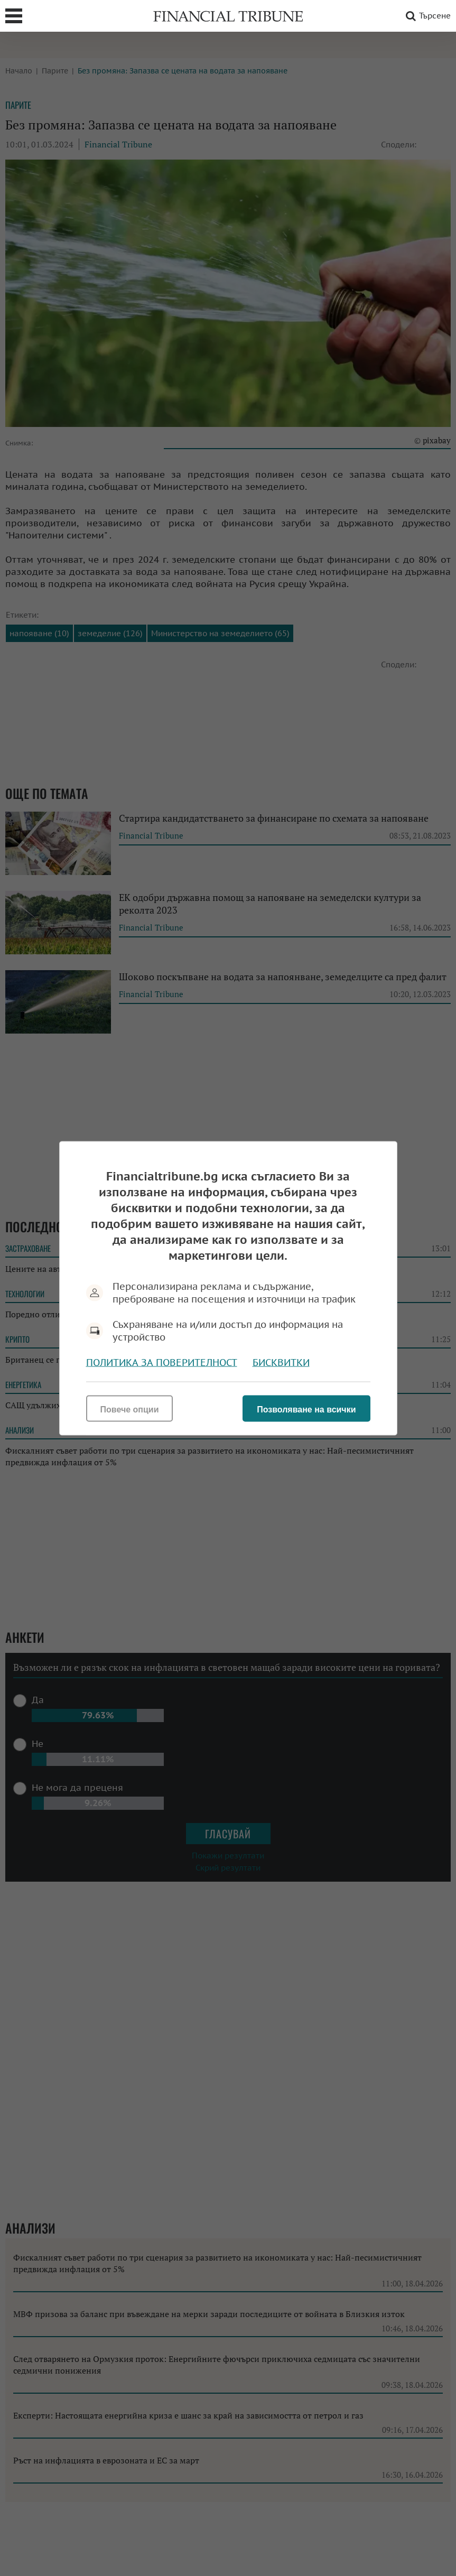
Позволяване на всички (306, 1409)
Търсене (426, 15)
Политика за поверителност (161, 1362)
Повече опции (129, 1409)
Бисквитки (281, 1362)
